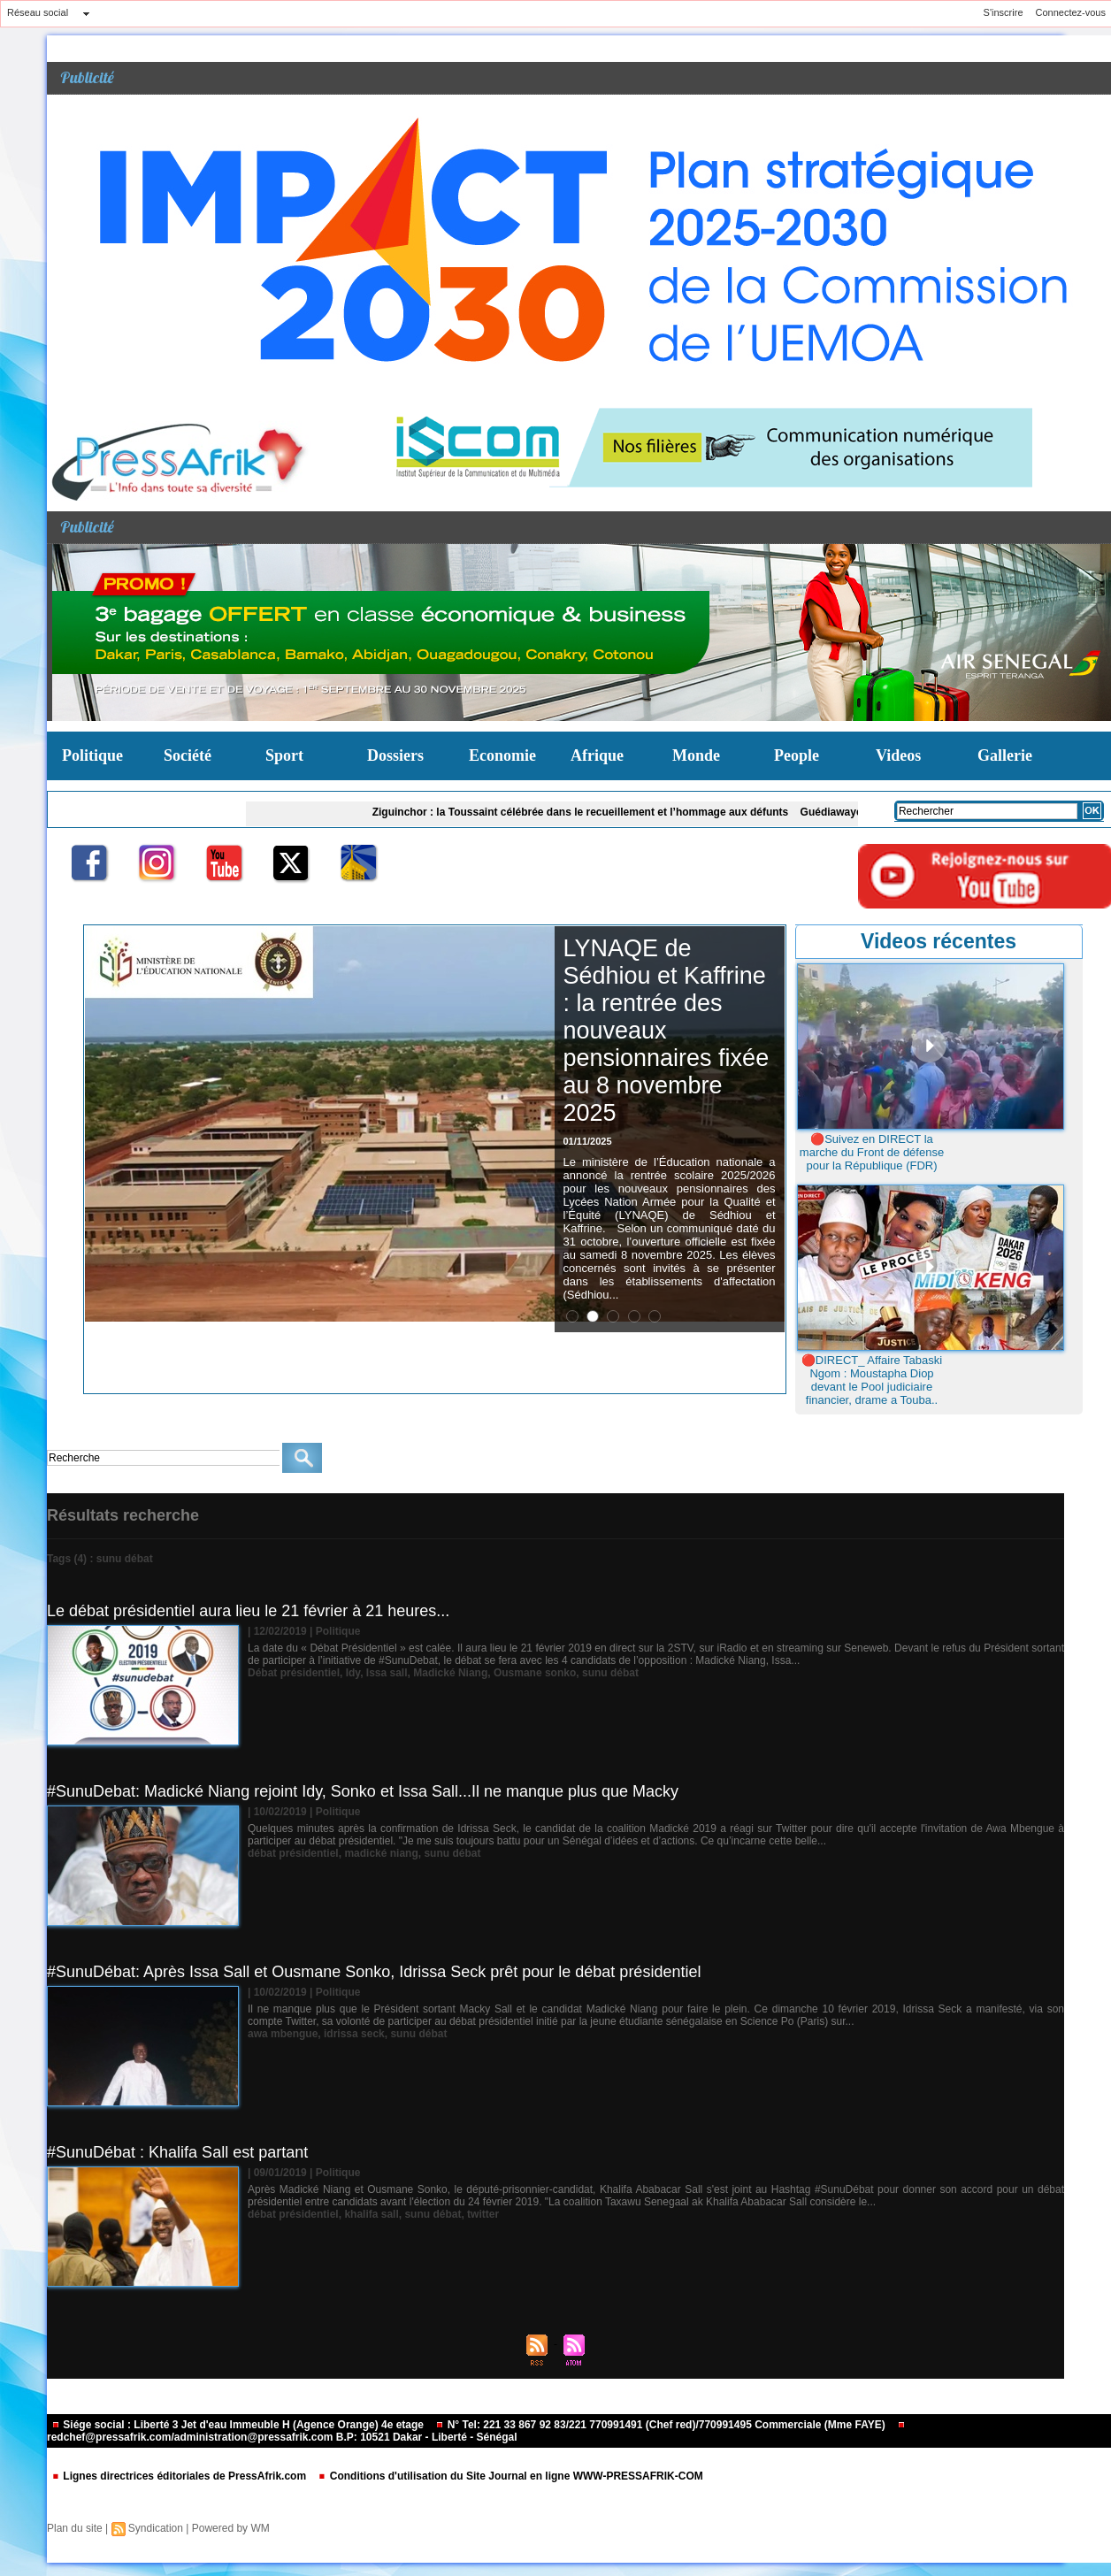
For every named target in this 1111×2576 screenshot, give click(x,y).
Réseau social (37, 12)
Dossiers (395, 755)
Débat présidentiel (294, 1673)
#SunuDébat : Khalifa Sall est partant (177, 2152)
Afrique (597, 755)
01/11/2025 (587, 1141)
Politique (92, 755)
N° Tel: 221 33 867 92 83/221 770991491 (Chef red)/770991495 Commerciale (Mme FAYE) (661, 2425)
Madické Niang (450, 1673)
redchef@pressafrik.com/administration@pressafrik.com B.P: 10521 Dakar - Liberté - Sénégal (476, 2432)
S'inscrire (1003, 12)
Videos (898, 755)
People (796, 755)
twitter (483, 2214)
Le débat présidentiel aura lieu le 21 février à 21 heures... (248, 1611)
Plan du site (75, 2528)
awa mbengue (283, 2034)
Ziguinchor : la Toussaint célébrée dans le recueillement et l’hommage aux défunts (587, 812)
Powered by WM (231, 2528)
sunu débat (610, 1673)
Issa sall (387, 1673)
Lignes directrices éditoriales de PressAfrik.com (180, 2476)
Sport (284, 755)
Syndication (155, 2528)
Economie (502, 755)
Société (187, 755)
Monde (696, 755)
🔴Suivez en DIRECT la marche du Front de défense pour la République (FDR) (872, 1152)
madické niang (381, 1853)
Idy (353, 1673)
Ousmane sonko (535, 1673)
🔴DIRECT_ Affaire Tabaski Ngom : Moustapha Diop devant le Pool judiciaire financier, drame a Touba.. (871, 1380)
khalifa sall (371, 2214)
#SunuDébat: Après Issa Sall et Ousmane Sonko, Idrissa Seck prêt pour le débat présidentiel (374, 1972)
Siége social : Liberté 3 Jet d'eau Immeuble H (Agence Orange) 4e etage (238, 2425)
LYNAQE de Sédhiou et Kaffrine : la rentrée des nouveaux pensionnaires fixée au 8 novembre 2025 (666, 1030)
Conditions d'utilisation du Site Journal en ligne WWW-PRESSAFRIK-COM (510, 2476)
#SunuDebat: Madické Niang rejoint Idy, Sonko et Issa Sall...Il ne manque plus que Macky (362, 1791)
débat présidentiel (293, 1853)
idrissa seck (354, 2034)
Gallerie (1004, 755)
